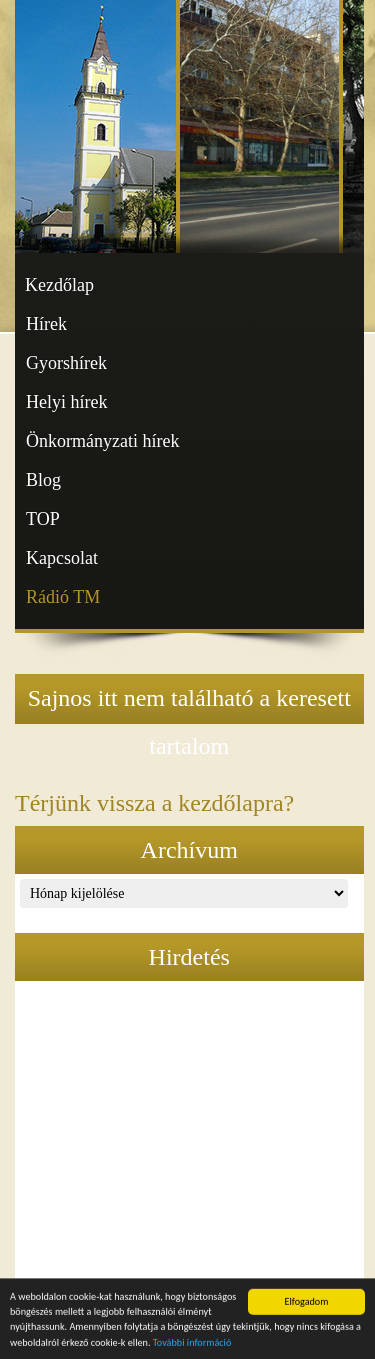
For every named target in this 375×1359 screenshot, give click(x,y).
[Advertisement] (189, 1141)
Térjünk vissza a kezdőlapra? (154, 803)
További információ (192, 1344)
